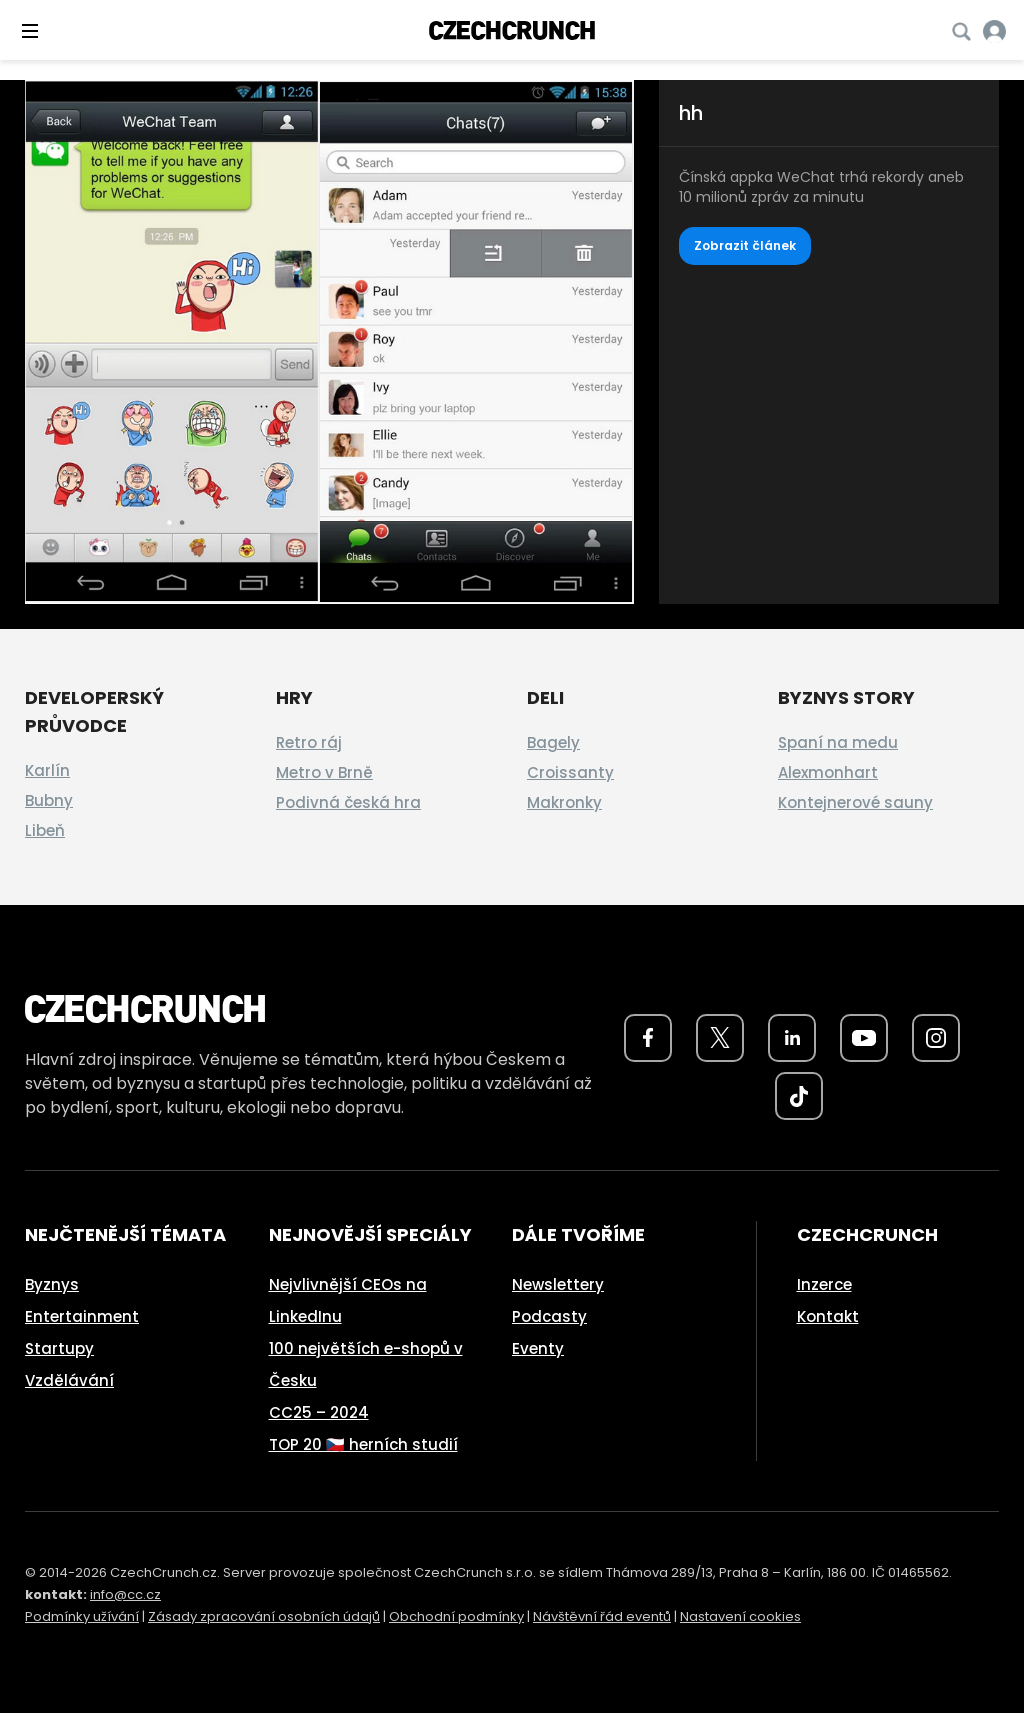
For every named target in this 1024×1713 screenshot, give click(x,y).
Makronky (564, 802)
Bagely (553, 742)
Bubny (49, 800)
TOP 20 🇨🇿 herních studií (363, 1444)
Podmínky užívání (82, 1616)
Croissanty (570, 772)
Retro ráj (309, 742)
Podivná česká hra (348, 802)
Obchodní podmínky (456, 1616)
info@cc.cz (125, 1594)
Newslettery (558, 1284)
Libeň (45, 830)
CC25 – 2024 (319, 1412)
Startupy (59, 1348)
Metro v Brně (324, 772)
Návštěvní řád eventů (602, 1616)
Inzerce (824, 1284)
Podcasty (549, 1316)
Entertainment (82, 1316)
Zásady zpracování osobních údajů (264, 1616)
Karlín (47, 770)
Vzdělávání (69, 1380)
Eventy (538, 1348)
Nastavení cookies (740, 1616)
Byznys (52, 1284)
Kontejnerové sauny (855, 802)
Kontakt (828, 1316)
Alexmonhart (828, 772)
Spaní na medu (838, 742)
